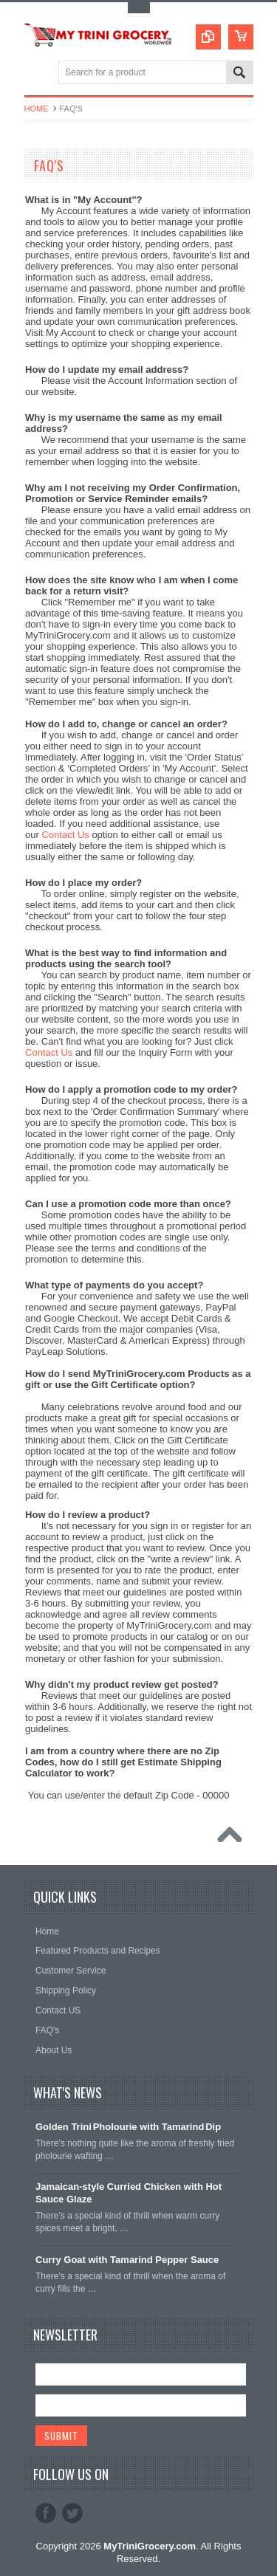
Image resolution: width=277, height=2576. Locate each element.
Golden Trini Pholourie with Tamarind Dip (128, 2126)
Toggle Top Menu (139, 7)
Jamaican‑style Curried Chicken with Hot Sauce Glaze (128, 2193)
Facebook (45, 2513)
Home (36, 108)
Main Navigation (37, 73)
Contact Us (65, 834)
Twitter (72, 2513)
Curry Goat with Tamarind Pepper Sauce (127, 2259)
